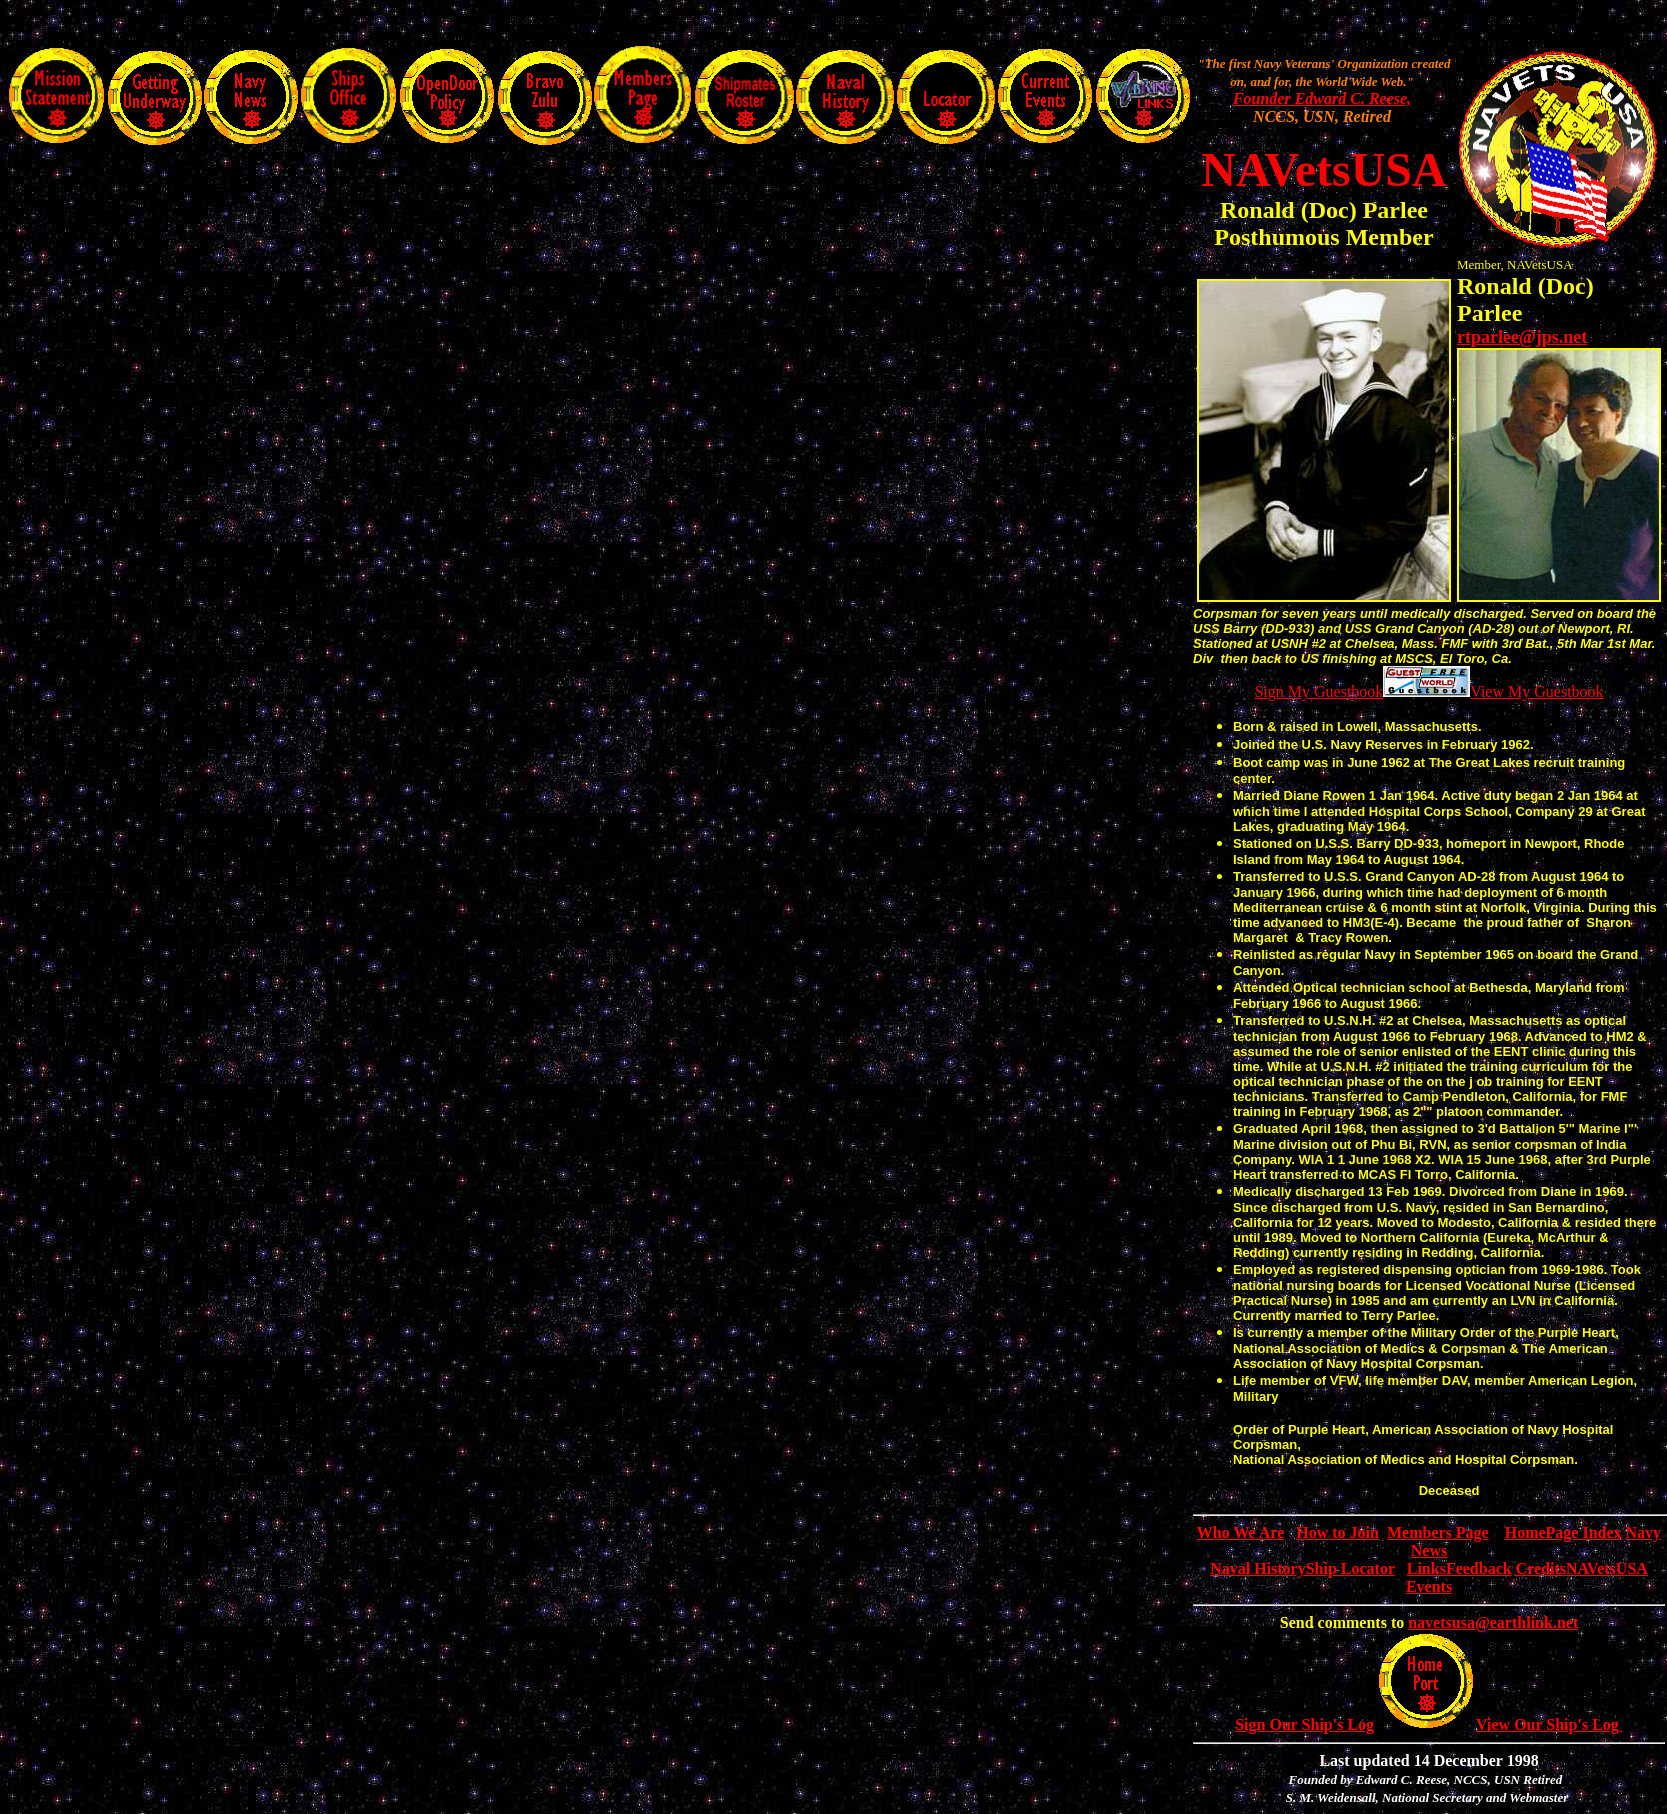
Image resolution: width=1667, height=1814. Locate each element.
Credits (1541, 1568)
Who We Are (1240, 1532)
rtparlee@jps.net (1522, 337)
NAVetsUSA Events (1429, 1583)
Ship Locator (1350, 1568)
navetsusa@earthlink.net (1493, 1622)
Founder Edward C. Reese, (1322, 98)
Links (1426, 1568)
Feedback (1479, 1568)
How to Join (1337, 1532)
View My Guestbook (1536, 691)
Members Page (1438, 1532)
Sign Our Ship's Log (1304, 1724)
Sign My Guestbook (1318, 691)
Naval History (1258, 1568)
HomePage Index (1563, 1532)
